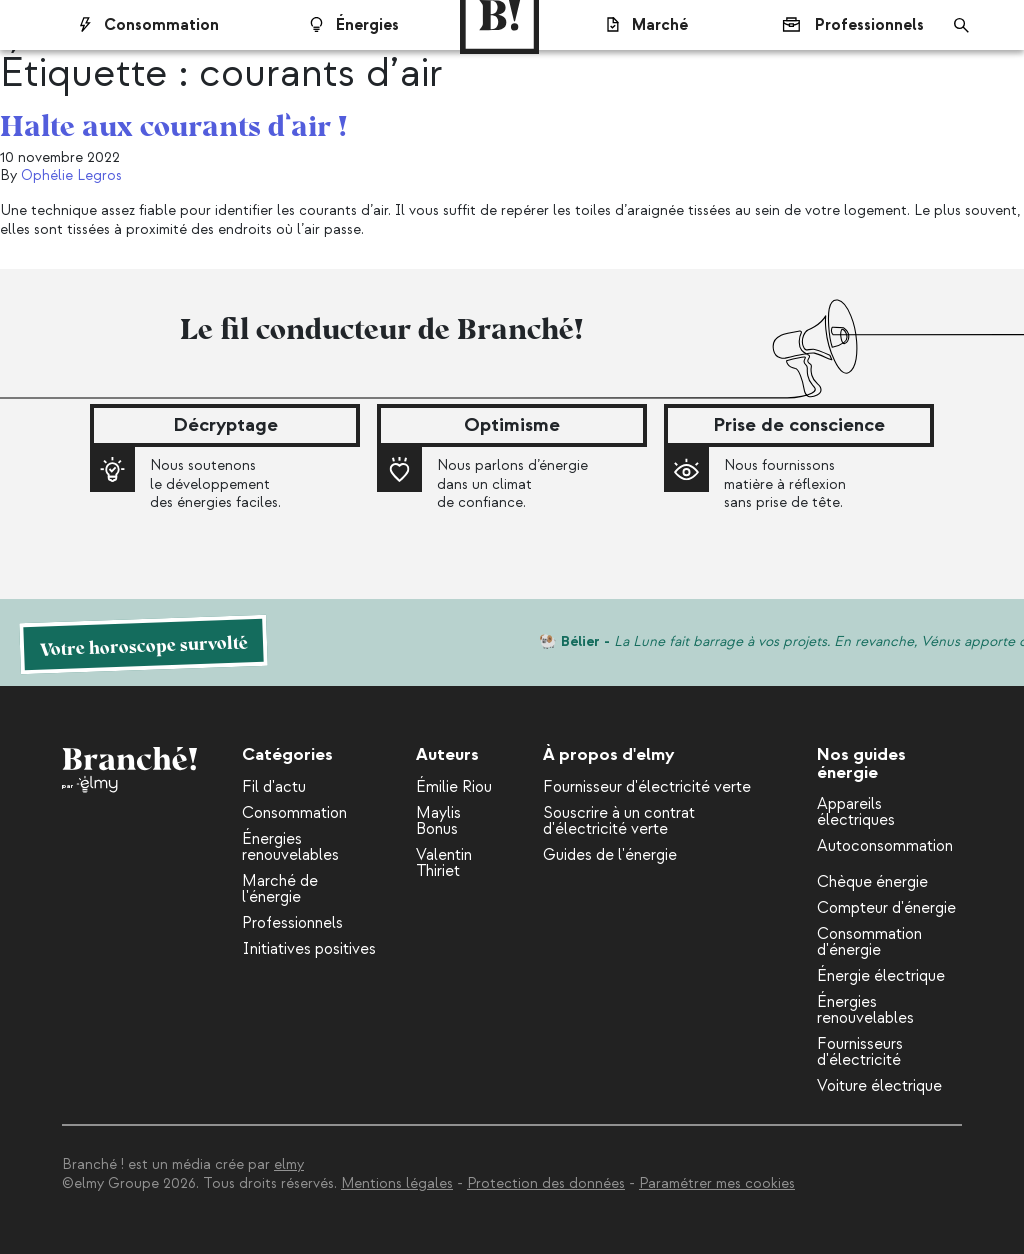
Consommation (294, 813)
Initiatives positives (309, 949)
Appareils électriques (856, 812)
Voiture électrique (879, 1086)
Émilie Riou (454, 787)
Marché (637, 25)
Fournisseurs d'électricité (860, 1052)
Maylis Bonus (438, 821)
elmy (289, 1164)
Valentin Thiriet (444, 863)
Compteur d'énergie (886, 908)
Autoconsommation (885, 846)
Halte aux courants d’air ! (173, 123)
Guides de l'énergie (610, 855)
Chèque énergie (872, 882)
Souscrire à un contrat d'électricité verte (619, 821)
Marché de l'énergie (280, 889)
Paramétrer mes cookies (717, 1183)
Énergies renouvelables (290, 847)
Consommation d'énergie (869, 942)
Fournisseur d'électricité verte (647, 787)
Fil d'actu (274, 787)
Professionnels (842, 25)
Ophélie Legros (71, 175)
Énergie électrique (881, 976)
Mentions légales (397, 1183)
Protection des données (546, 1183)
